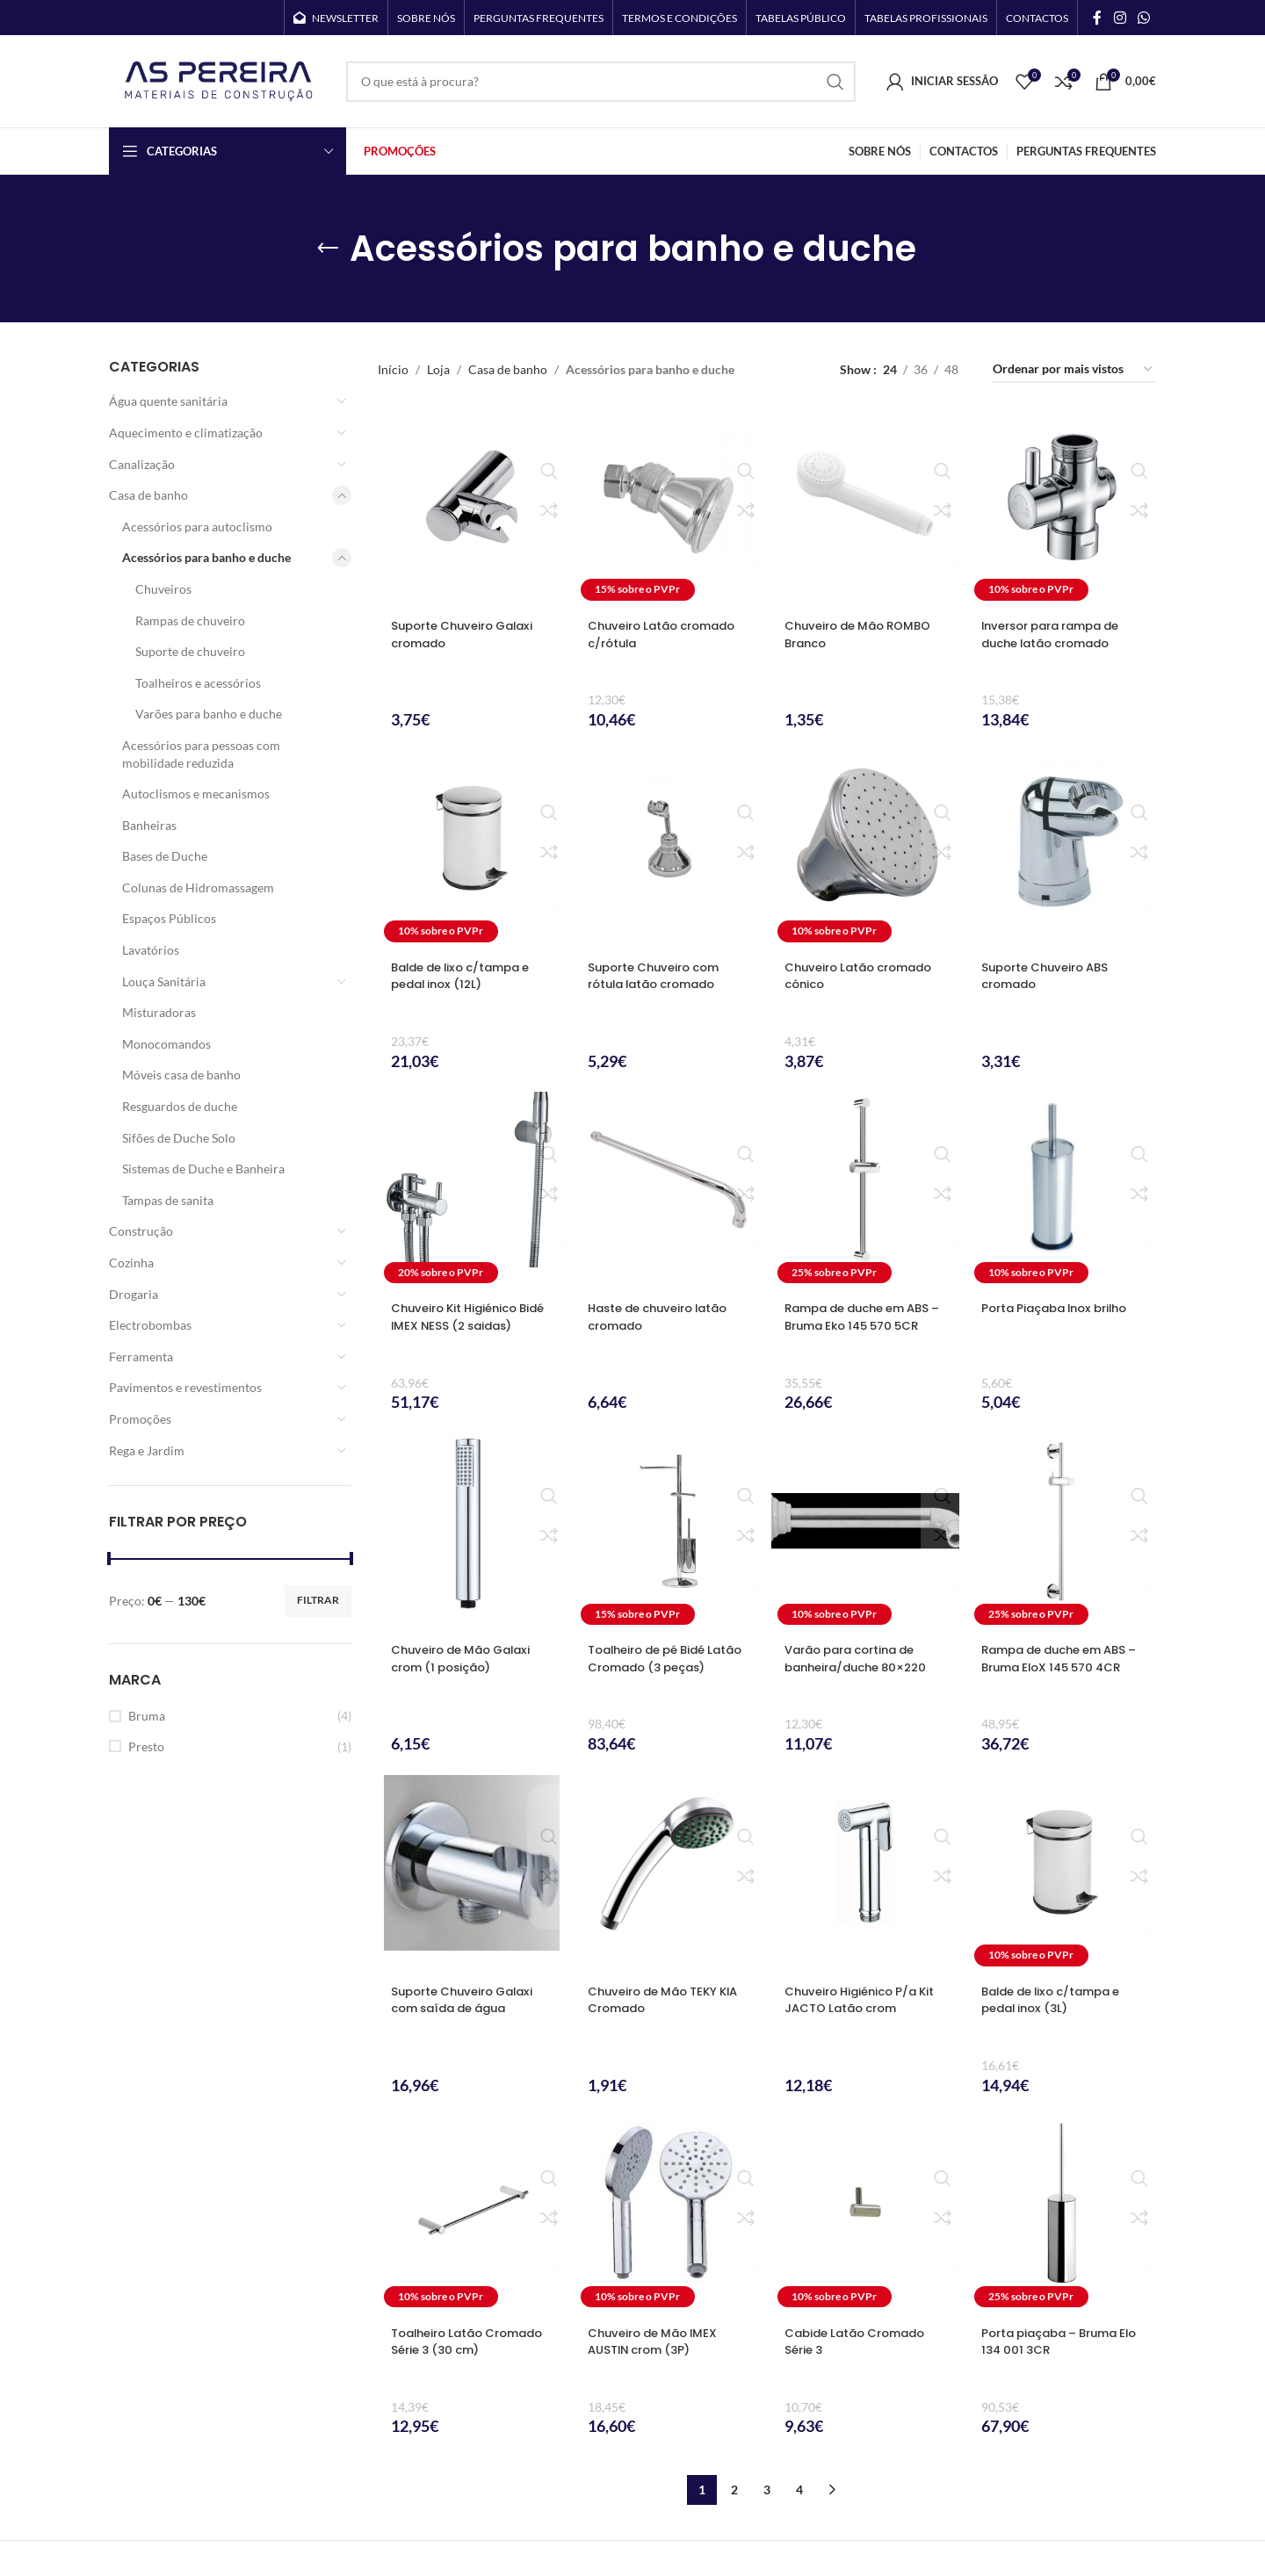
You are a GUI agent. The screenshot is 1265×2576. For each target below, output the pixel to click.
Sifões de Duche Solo (178, 1137)
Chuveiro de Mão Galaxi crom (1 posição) (467, 1658)
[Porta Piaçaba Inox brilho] (1062, 1190)
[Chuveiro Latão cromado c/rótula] (669, 508)
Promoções (140, 1418)
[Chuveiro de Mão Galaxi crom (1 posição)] (472, 1532)
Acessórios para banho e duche (206, 557)
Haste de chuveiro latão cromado (665, 1316)
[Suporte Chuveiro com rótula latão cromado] (669, 850)
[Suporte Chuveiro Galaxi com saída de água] (472, 1874)
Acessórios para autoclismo (197, 526)
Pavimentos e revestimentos (185, 1387)
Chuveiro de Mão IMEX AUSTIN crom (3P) (658, 2341)
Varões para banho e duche (208, 713)
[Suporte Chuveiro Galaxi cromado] (472, 508)
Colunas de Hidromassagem (198, 887)
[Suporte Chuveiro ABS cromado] (1062, 850)
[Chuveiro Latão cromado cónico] (865, 850)
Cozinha (131, 1262)
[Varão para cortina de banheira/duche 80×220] (865, 1532)
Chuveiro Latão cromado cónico (865, 975)
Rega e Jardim (146, 1450)
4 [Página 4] (799, 2489)
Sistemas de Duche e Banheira (203, 1168)
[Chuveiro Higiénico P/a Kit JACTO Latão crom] (865, 1874)
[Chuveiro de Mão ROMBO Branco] (865, 508)
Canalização (142, 464)
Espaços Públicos (169, 918)
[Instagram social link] (1119, 17)
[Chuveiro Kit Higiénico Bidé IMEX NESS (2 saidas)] (472, 1190)
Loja (438, 369)
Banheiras (149, 825)
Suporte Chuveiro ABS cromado (1050, 975)
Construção (141, 1230)
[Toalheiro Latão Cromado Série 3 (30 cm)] (472, 2214)
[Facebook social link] (1097, 17)
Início (393, 369)
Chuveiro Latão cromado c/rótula (668, 634)
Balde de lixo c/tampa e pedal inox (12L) (468, 975)
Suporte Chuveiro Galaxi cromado (468, 634)
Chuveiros (163, 588)
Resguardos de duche (179, 1106)
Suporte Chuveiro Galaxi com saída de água (468, 1999)
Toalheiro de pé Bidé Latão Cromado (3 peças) (654, 1666)
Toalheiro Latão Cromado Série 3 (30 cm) (457, 2350)
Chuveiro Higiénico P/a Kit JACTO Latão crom (856, 1999)
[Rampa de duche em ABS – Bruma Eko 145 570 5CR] (865, 1190)
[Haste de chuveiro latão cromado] (669, 1190)
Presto (146, 1746)
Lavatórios (150, 949)
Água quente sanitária (168, 400)
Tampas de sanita (167, 1200)
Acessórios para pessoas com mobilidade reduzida (201, 754)
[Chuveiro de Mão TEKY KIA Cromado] (669, 1874)
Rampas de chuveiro (190, 620)
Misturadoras (159, 1012)
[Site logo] (219, 79)
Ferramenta (141, 1356)
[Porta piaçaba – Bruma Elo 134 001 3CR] (1062, 2214)
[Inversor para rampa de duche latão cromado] (1062, 508)
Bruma (146, 1715)
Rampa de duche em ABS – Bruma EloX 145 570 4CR (1062, 1666)
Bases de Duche (164, 855)
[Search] (601, 81)
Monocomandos (166, 1043)
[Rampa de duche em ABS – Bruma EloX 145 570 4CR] (1062, 1532)
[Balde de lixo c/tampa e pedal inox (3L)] (1062, 1874)
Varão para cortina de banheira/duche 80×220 (862, 1658)
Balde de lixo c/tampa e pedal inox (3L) (1058, 1999)
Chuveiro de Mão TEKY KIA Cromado (658, 1999)
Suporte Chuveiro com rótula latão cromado (660, 975)
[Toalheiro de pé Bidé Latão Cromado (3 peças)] (669, 1532)
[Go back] (328, 248)
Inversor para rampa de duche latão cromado (1059, 634)
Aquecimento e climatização (186, 432)
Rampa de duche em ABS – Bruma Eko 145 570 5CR (865, 1316)
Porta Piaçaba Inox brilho (1062, 1308)
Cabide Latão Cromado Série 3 (860, 2341)
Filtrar (318, 1599)
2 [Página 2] (734, 2489)
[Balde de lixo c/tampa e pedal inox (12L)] (472, 850)
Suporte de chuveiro (190, 651)
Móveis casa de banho (181, 1074)
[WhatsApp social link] (1144, 17)
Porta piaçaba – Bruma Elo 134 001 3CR (1056, 2341)
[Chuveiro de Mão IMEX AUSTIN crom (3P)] (669, 2214)
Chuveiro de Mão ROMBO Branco (864, 634)
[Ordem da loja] (1073, 370)
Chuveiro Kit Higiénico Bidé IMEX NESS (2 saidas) (472, 1316)
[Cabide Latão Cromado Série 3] (865, 2214)
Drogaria (133, 1294)
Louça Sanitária (164, 981)
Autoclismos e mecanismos (196, 793)
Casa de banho (148, 494)
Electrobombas (150, 1324)
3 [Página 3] (766, 2489)
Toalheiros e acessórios (198, 682)
